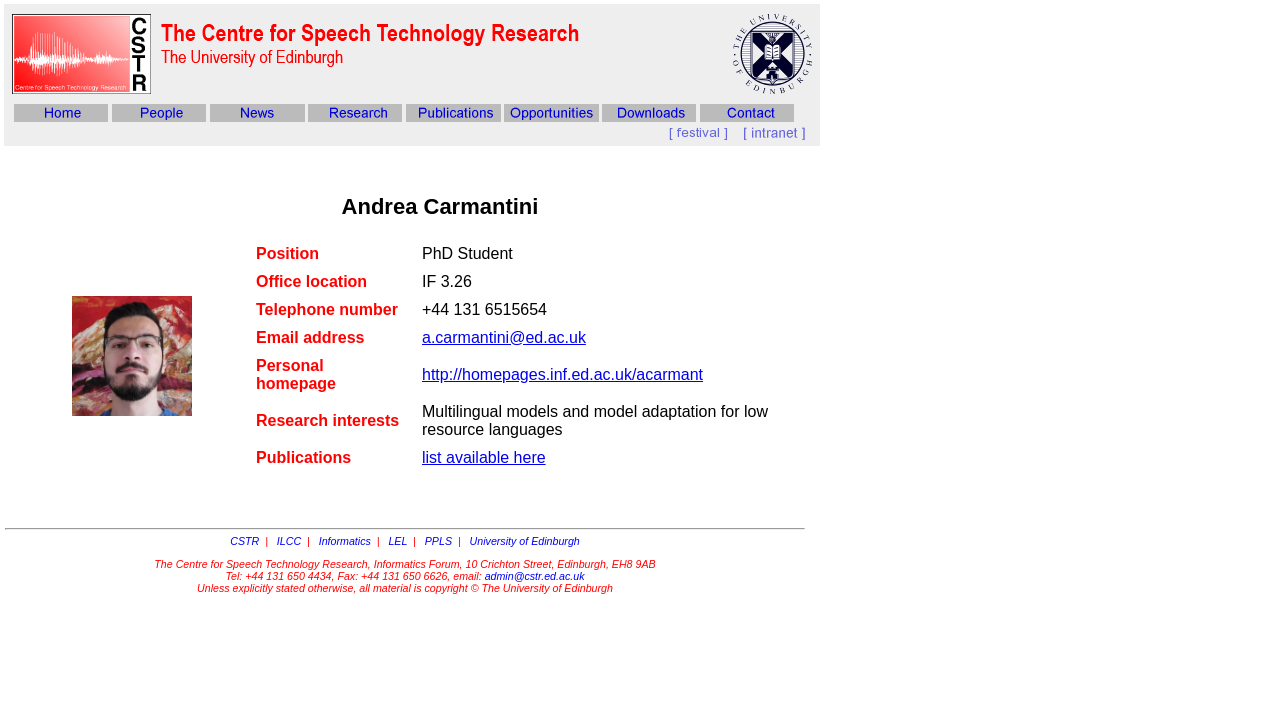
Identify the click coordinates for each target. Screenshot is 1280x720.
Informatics (345, 541)
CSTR (244, 541)
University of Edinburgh (525, 541)
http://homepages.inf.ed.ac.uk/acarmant (562, 374)
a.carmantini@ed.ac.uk (504, 337)
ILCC (289, 541)
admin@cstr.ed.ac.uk (535, 576)
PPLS (438, 541)
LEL (397, 541)
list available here (484, 457)
